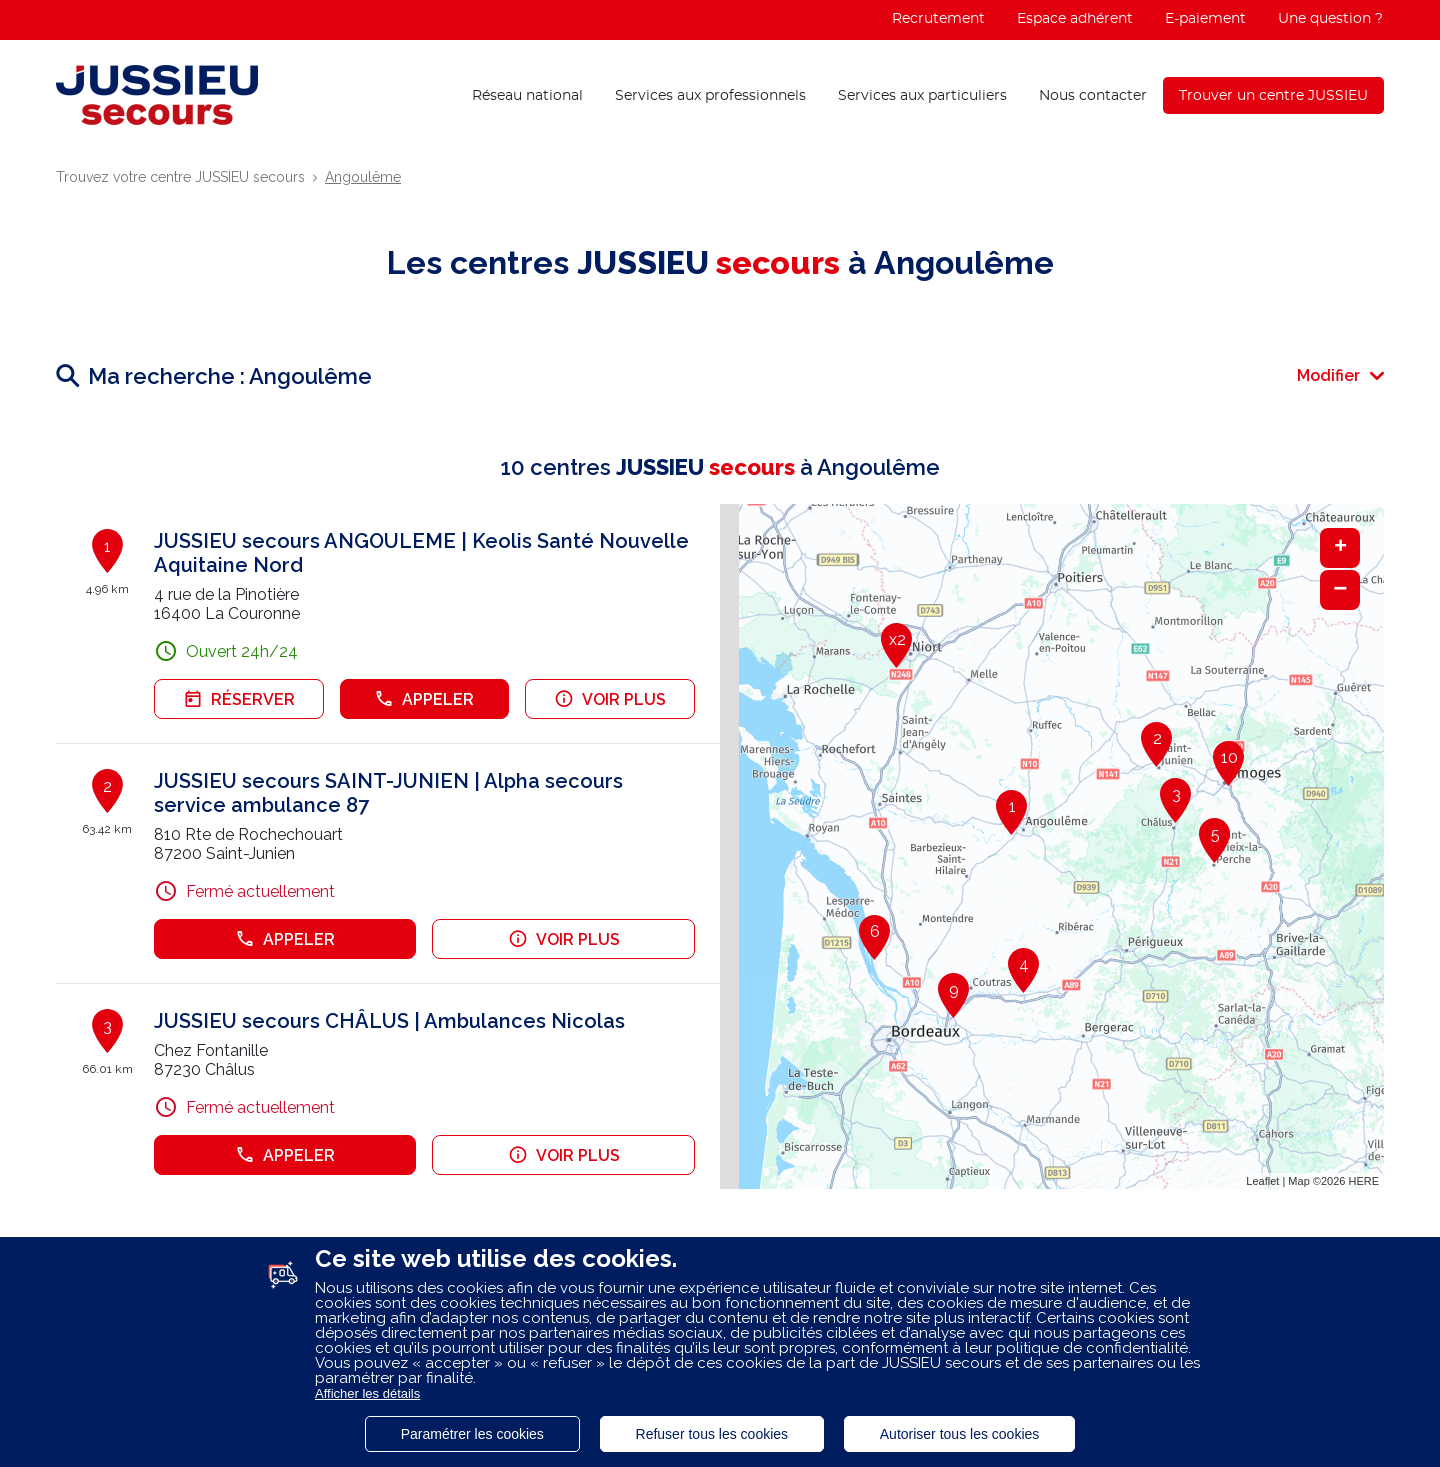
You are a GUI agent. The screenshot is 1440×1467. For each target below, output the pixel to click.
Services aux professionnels (710, 96)
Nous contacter (1093, 96)
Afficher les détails (367, 1393)
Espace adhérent (1075, 19)
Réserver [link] (239, 699)
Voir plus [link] (610, 699)
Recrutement (938, 19)
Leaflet (1262, 1181)
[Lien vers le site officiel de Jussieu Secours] (157, 95)
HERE (1363, 1181)
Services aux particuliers (922, 96)
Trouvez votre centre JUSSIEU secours (180, 177)
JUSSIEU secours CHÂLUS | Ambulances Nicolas (389, 1021)
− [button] (1340, 589)
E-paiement (1205, 19)
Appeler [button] (424, 699)
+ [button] (1340, 548)
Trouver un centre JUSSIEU (1273, 96)
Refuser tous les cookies (712, 1434)
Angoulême (363, 177)
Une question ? (1330, 19)
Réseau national (527, 96)
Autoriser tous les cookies (960, 1434)
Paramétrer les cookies (472, 1434)
